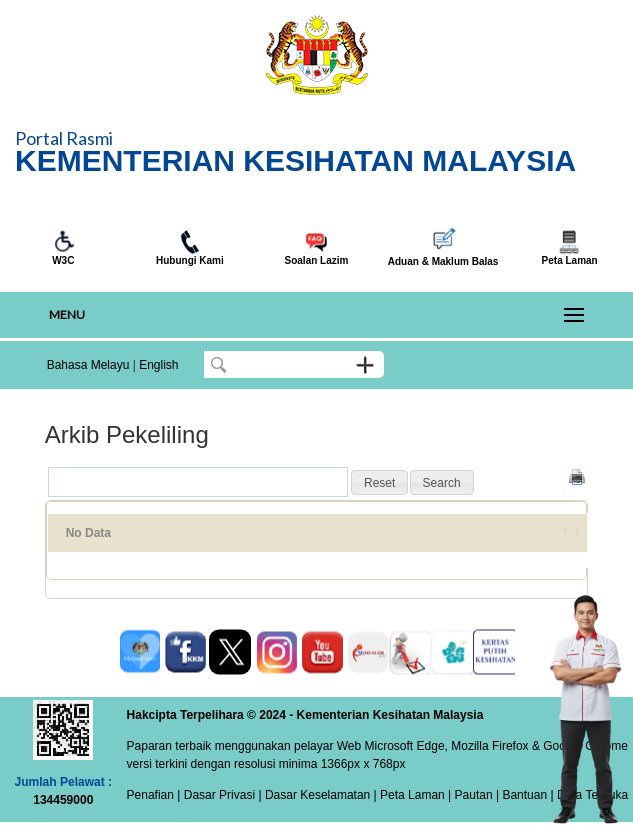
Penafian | (154, 795)
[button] (379, 483)
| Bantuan (520, 795)
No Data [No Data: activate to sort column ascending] (88, 533)
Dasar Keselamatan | (319, 795)
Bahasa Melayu (88, 365)
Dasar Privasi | (220, 795)
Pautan (474, 795)
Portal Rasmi (64, 138)
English (158, 365)
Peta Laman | (416, 795)
